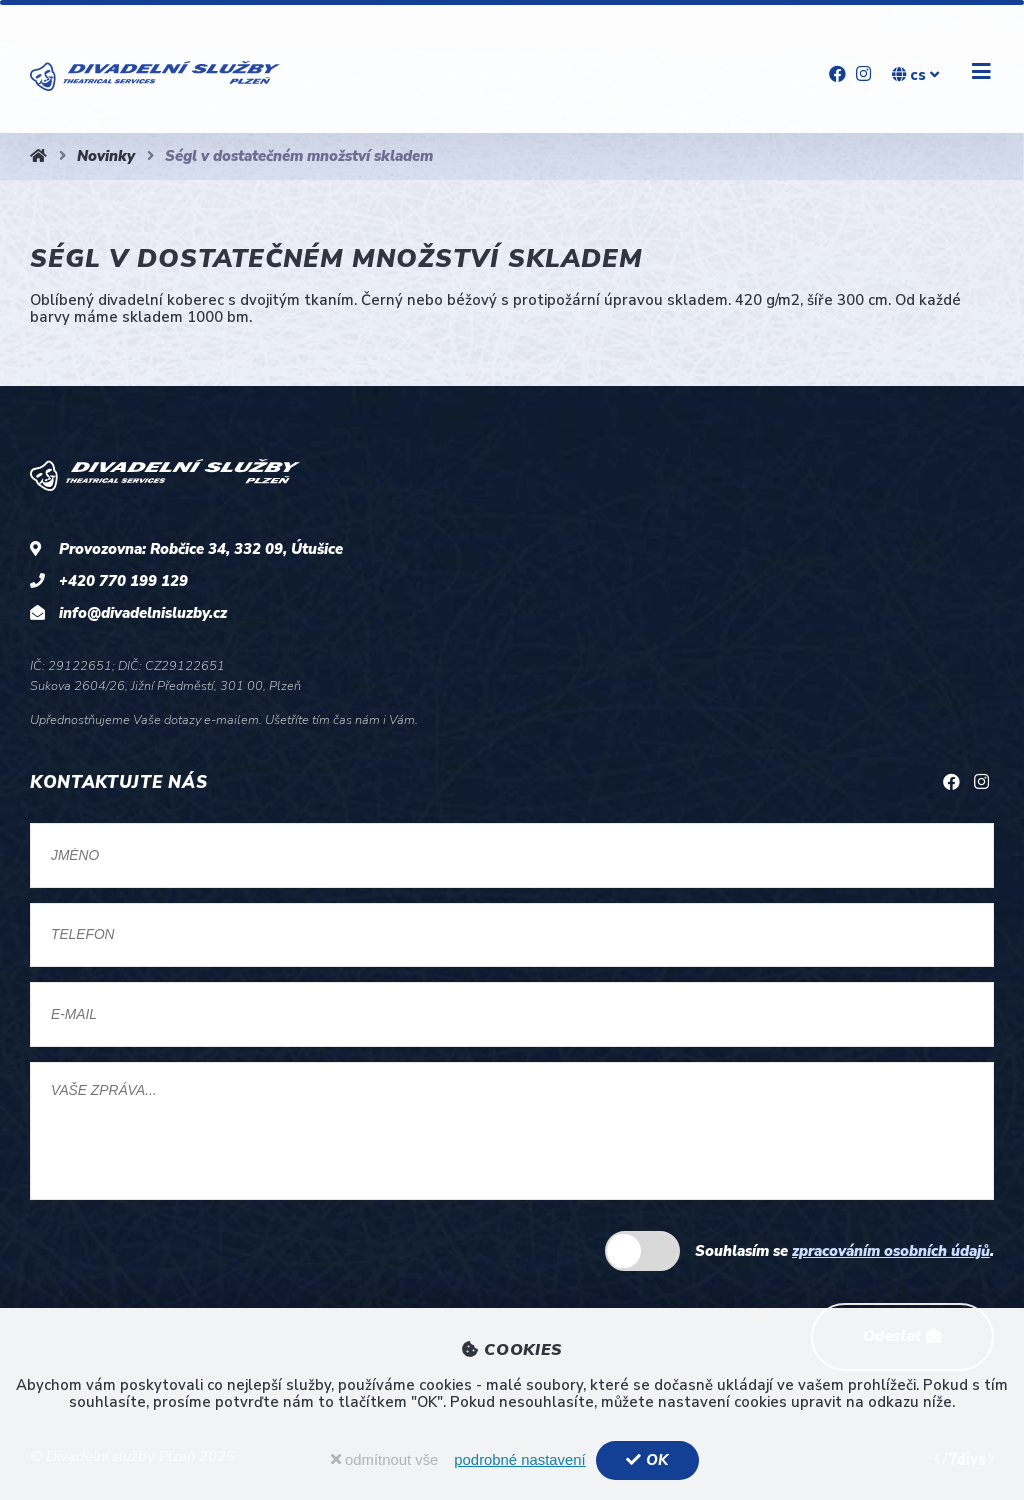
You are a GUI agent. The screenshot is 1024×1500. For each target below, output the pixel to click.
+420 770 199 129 (123, 581)
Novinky (106, 156)
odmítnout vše (384, 1460)
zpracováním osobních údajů (891, 1251)
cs (915, 75)
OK (647, 1460)
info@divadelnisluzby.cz (143, 613)
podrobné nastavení (519, 1460)
